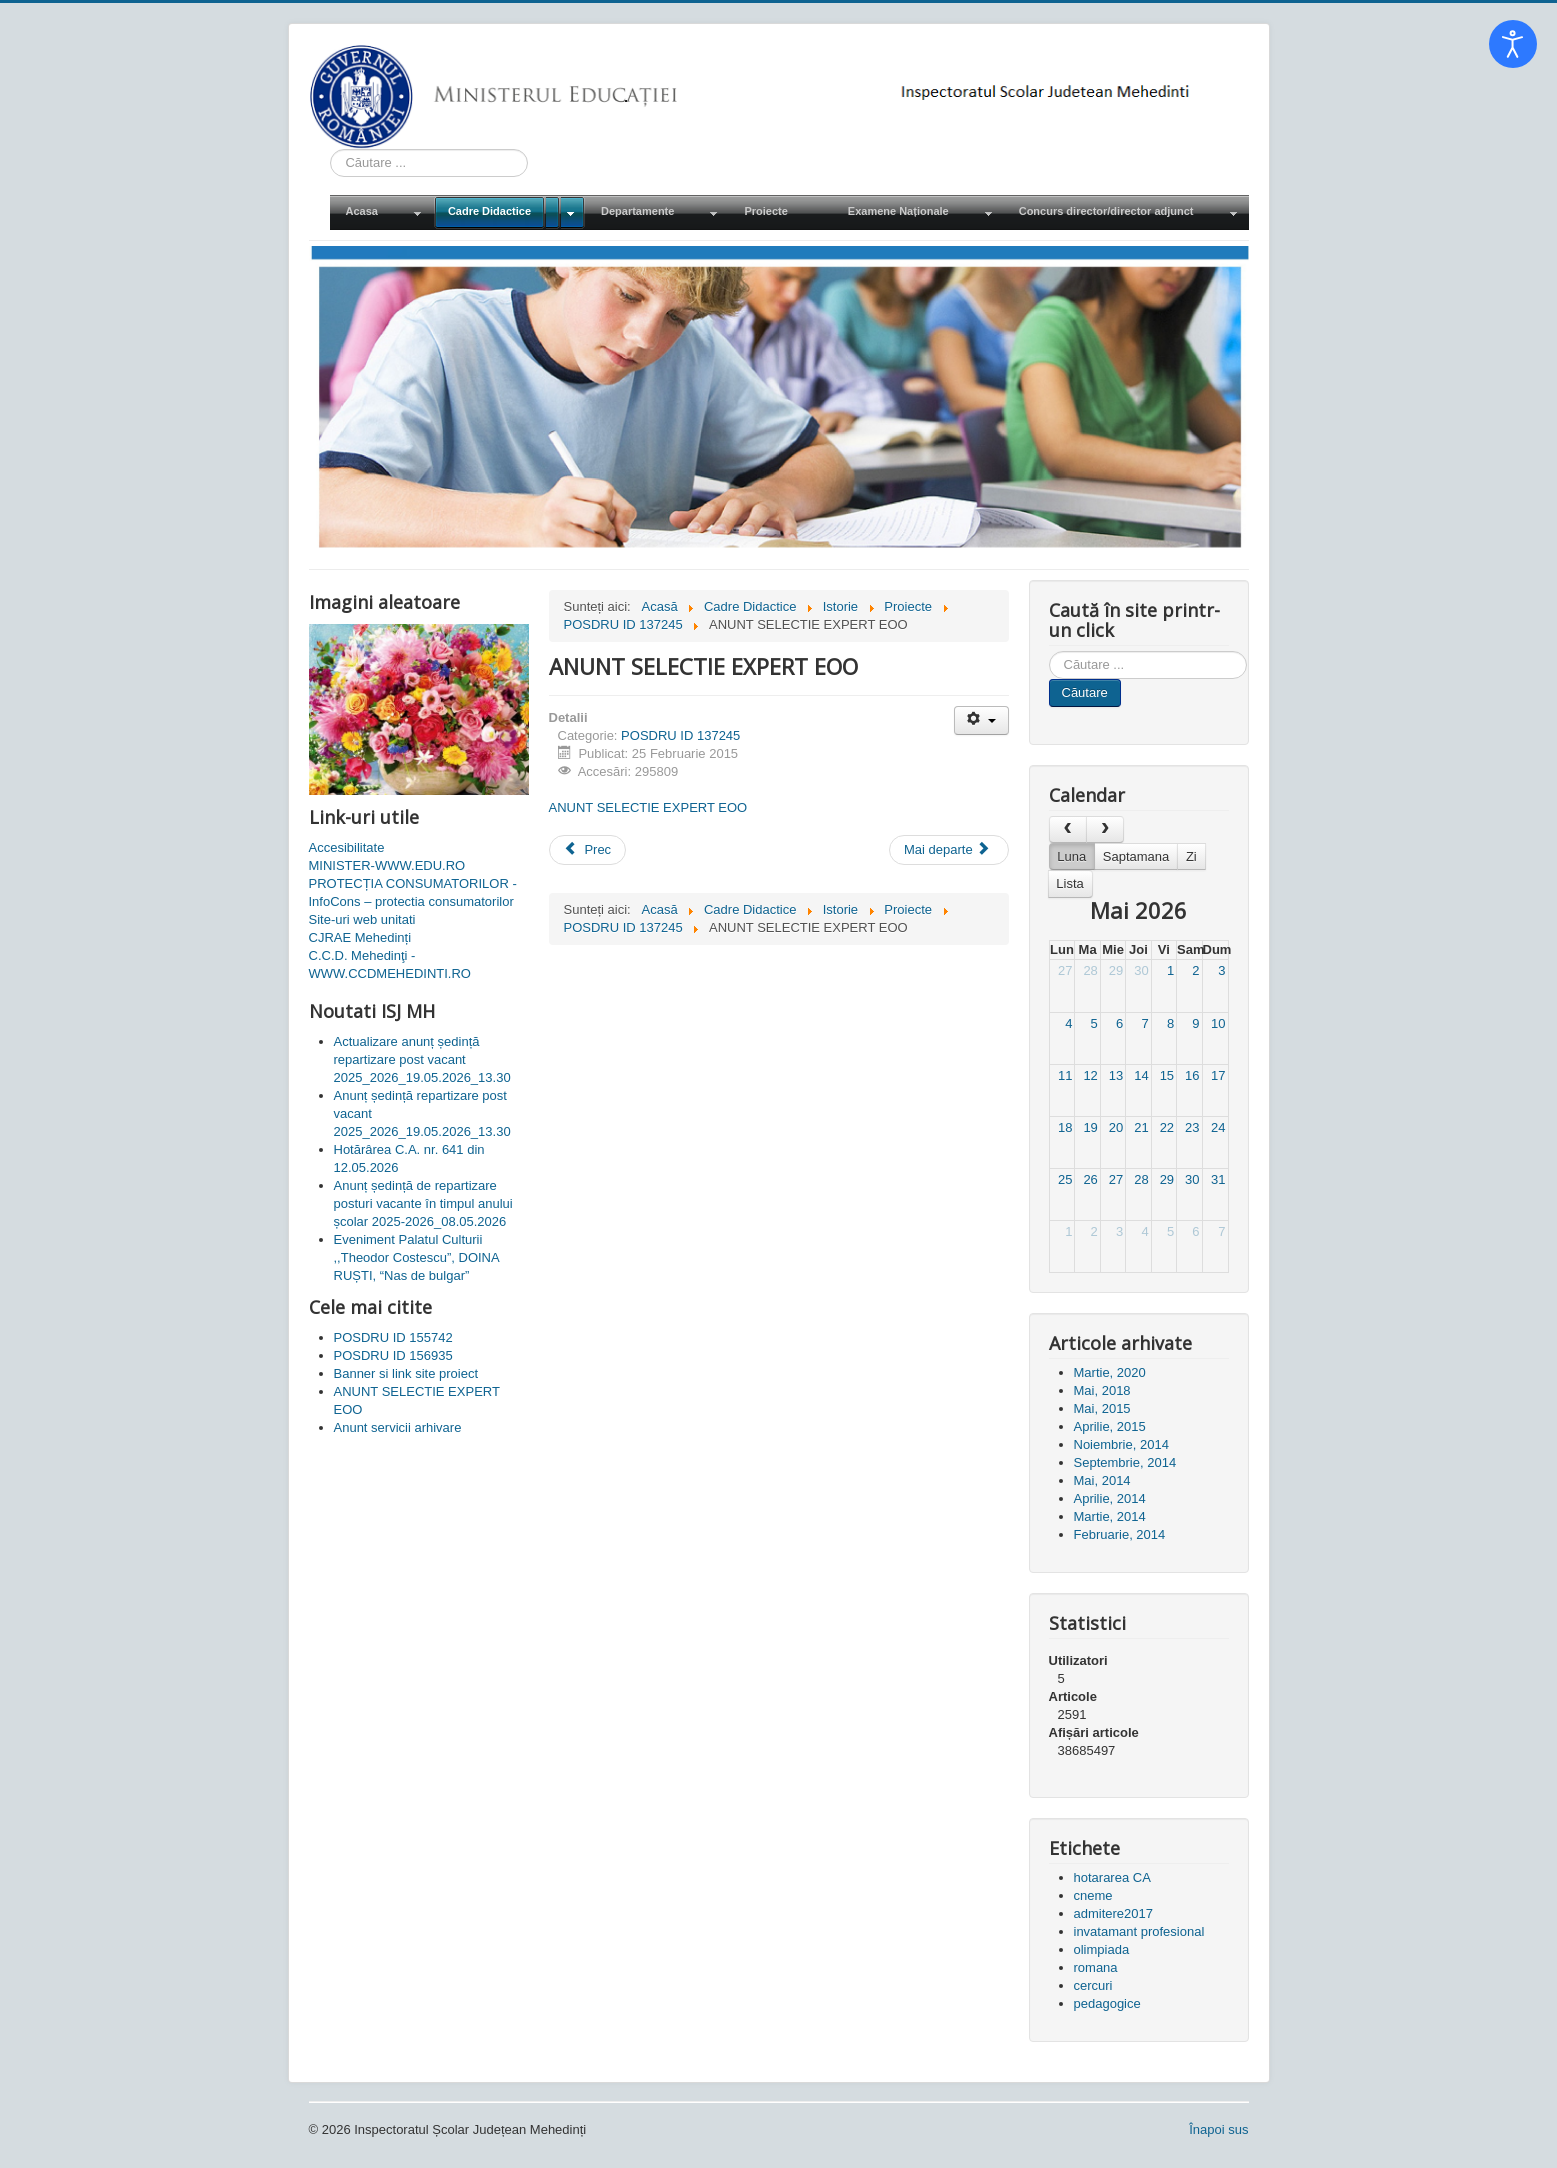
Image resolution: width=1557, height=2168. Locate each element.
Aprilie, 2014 (1110, 1498)
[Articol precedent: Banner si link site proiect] (588, 850)
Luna (1071, 856)
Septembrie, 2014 (1125, 1462)
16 (1192, 1075)
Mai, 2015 (1102, 1408)
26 (1090, 1179)
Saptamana (1136, 856)
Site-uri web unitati (362, 919)
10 (1218, 1023)
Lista (1069, 883)
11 (1065, 1075)
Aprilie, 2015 (1110, 1426)
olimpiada (1102, 1949)
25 (1065, 1179)
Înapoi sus (1218, 2129)
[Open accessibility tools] (1513, 44)
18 (1065, 1127)
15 (1167, 1075)
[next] (1105, 829)
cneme (1093, 1895)
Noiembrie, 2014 (1121, 1444)
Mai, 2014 (1102, 1480)
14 (1141, 1075)
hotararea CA (1112, 1877)
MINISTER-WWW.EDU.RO (387, 865)
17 (1218, 1075)
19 (1090, 1127)
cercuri (1093, 1985)
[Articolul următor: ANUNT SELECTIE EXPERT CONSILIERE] (949, 850)
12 (1090, 1075)
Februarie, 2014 (1120, 1534)
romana (1096, 1967)
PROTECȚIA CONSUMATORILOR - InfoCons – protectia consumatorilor (413, 892)
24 (1218, 1127)
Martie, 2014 (1110, 1516)
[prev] (1068, 829)
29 (1116, 970)
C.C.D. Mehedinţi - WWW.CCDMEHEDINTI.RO (390, 964)
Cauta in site (330, 149)
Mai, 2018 (1102, 1390)
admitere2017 (1114, 1913)
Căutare (1085, 692)
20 (1116, 1127)
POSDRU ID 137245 (680, 735)
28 (1090, 970)
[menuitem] (381, 212)
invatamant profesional (1139, 1931)
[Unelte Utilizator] (981, 720)
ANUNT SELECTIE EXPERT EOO (648, 807)
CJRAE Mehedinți (360, 937)
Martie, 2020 (1110, 1372)
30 (1141, 970)
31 (1218, 1179)
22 (1167, 1127)
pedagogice (1107, 2003)
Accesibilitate (347, 847)
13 (1116, 1075)
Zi (1191, 856)
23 (1192, 1127)
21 (1141, 1127)
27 (1065, 970)
